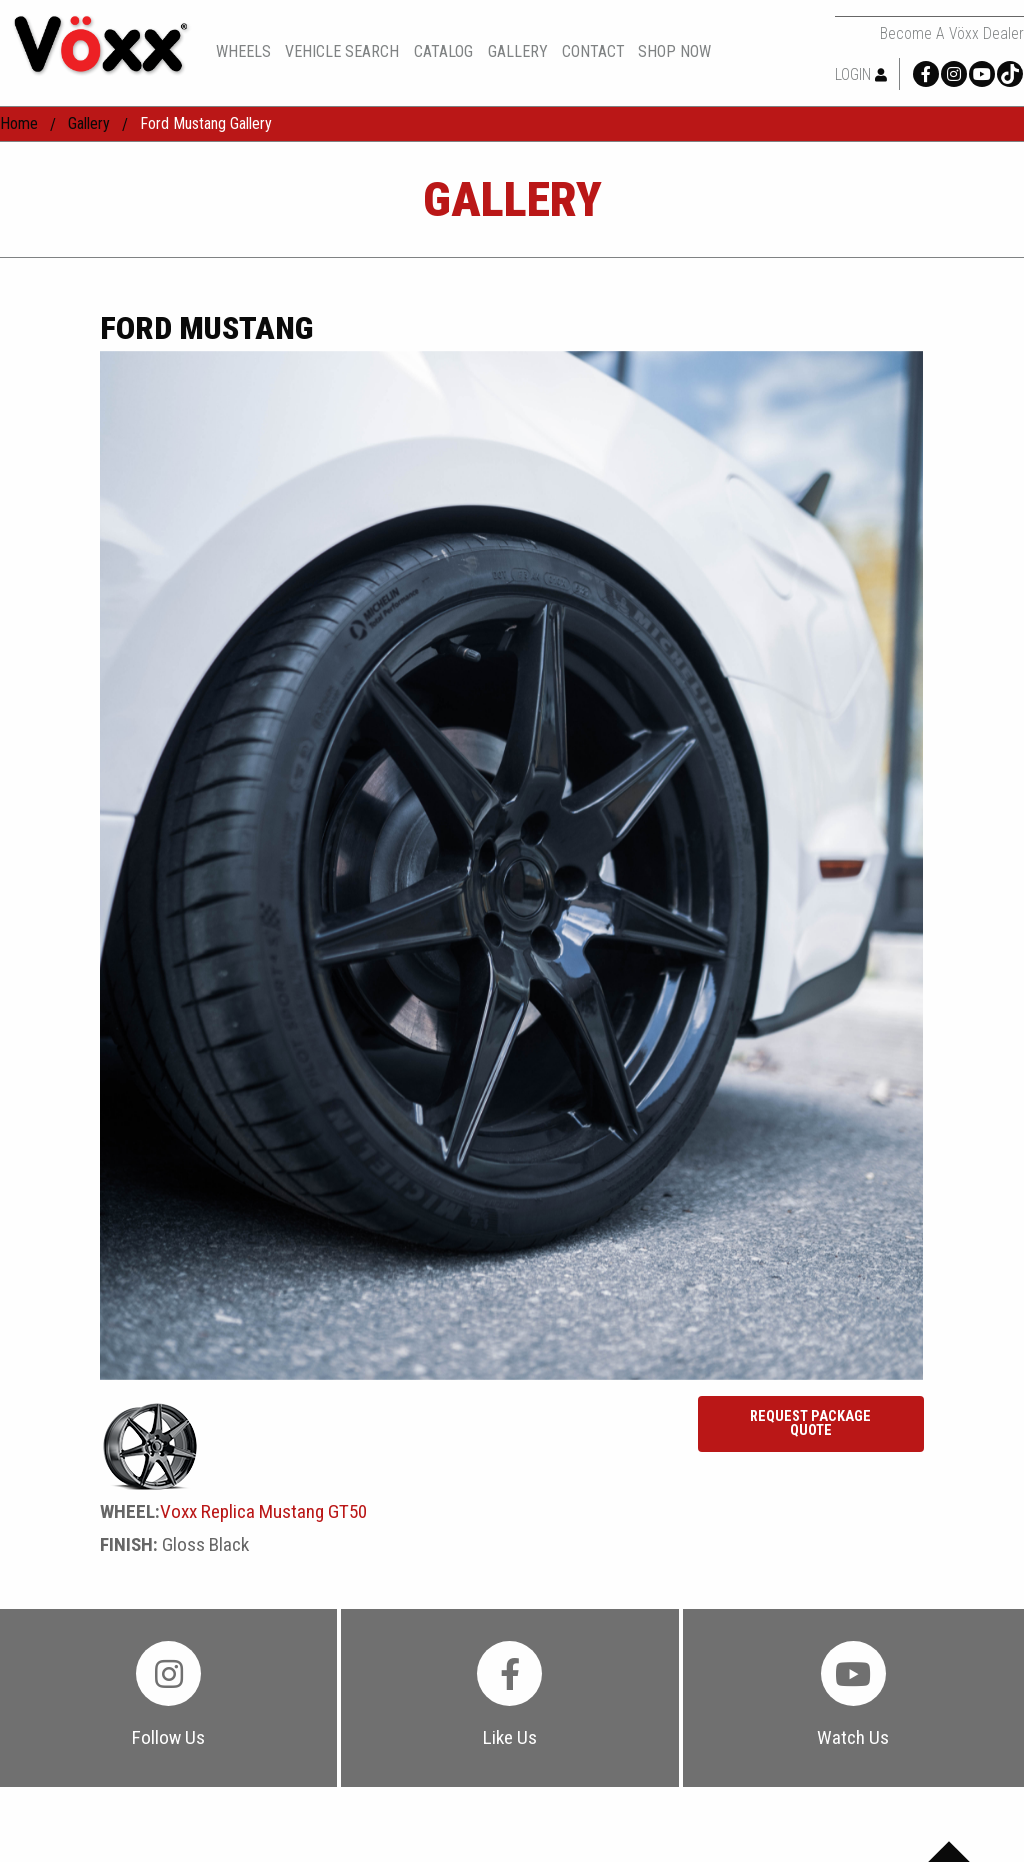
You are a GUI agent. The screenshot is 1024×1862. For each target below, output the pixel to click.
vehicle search (342, 52)
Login (861, 74)
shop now (674, 52)
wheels (243, 52)
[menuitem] (250, 51)
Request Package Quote (810, 1423)
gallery (518, 52)
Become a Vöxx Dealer (952, 34)
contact (593, 52)
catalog (443, 51)
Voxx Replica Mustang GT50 (263, 1511)
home (19, 123)
